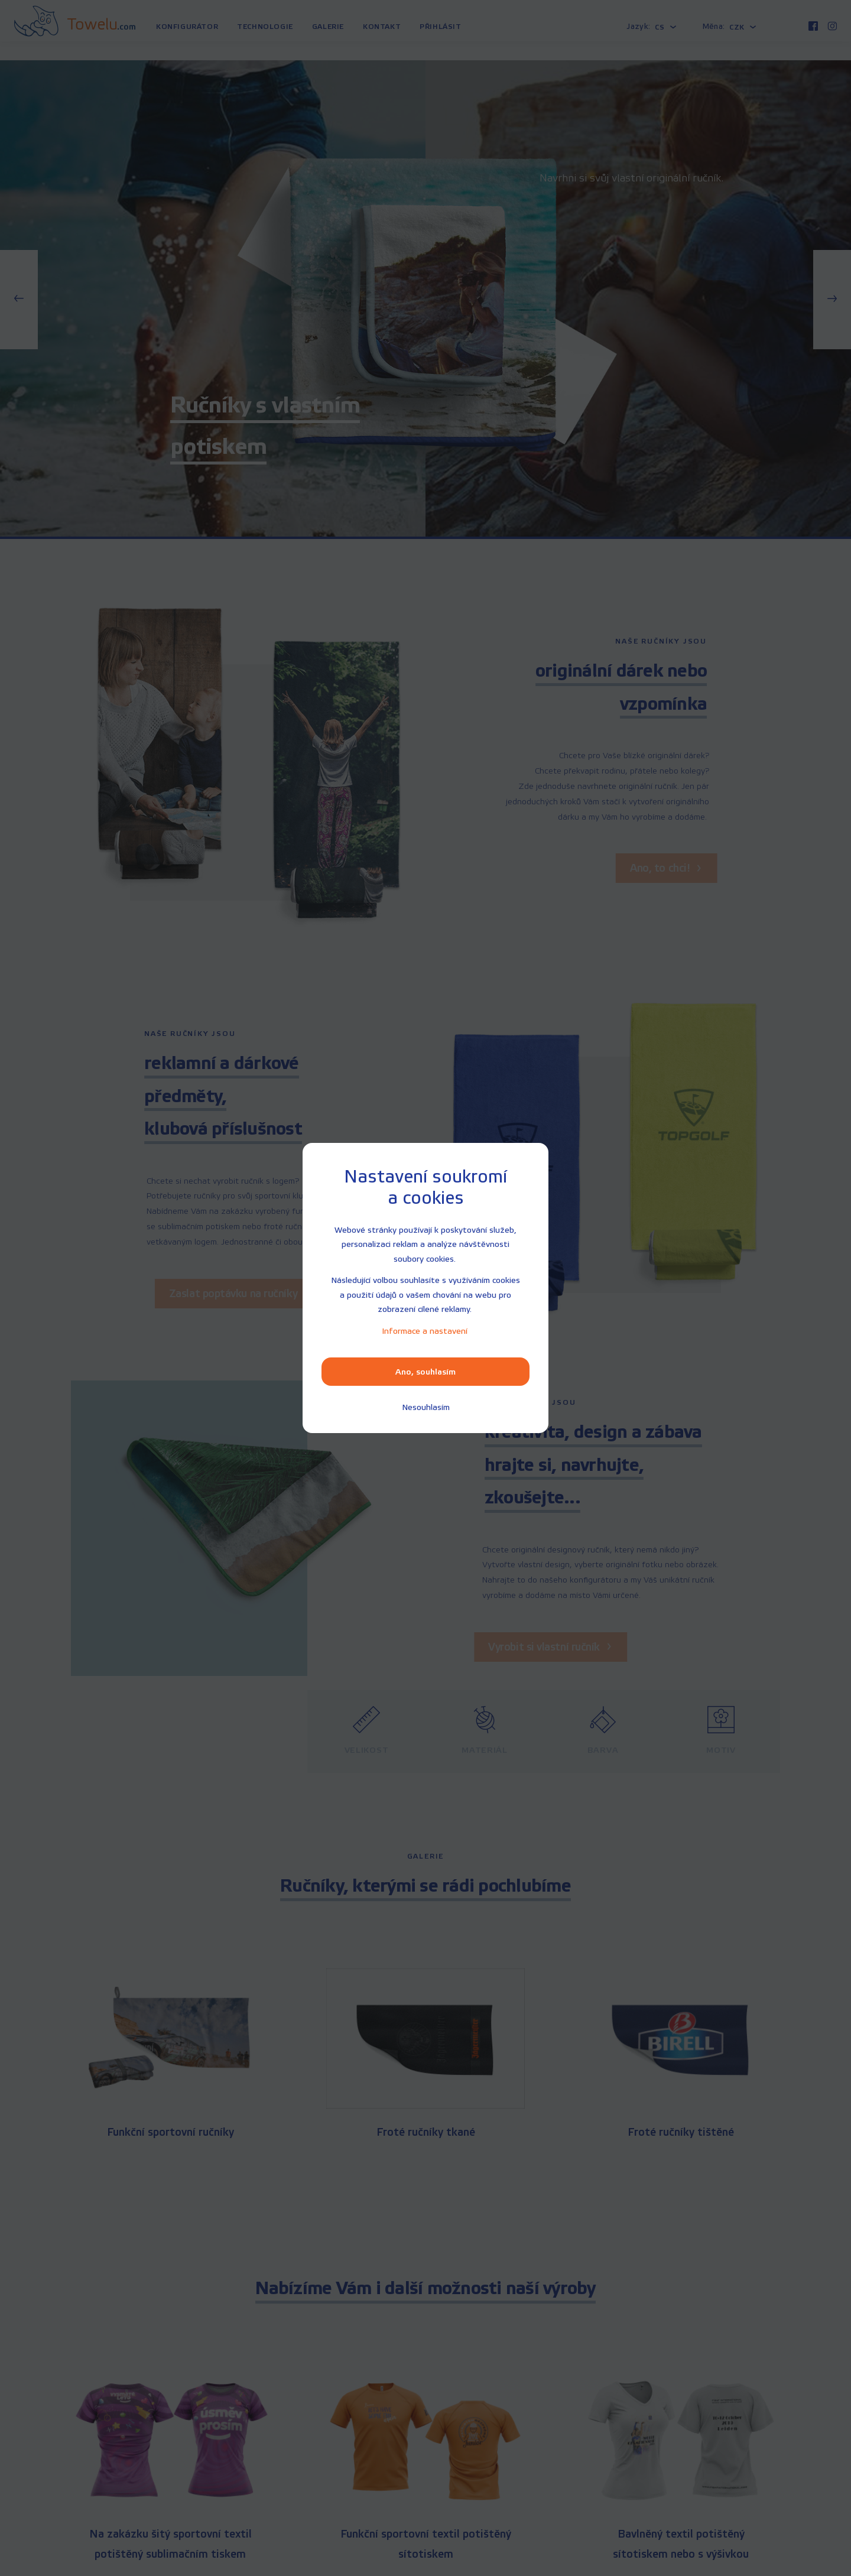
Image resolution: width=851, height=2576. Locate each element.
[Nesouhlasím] (426, 1407)
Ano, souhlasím (425, 1371)
